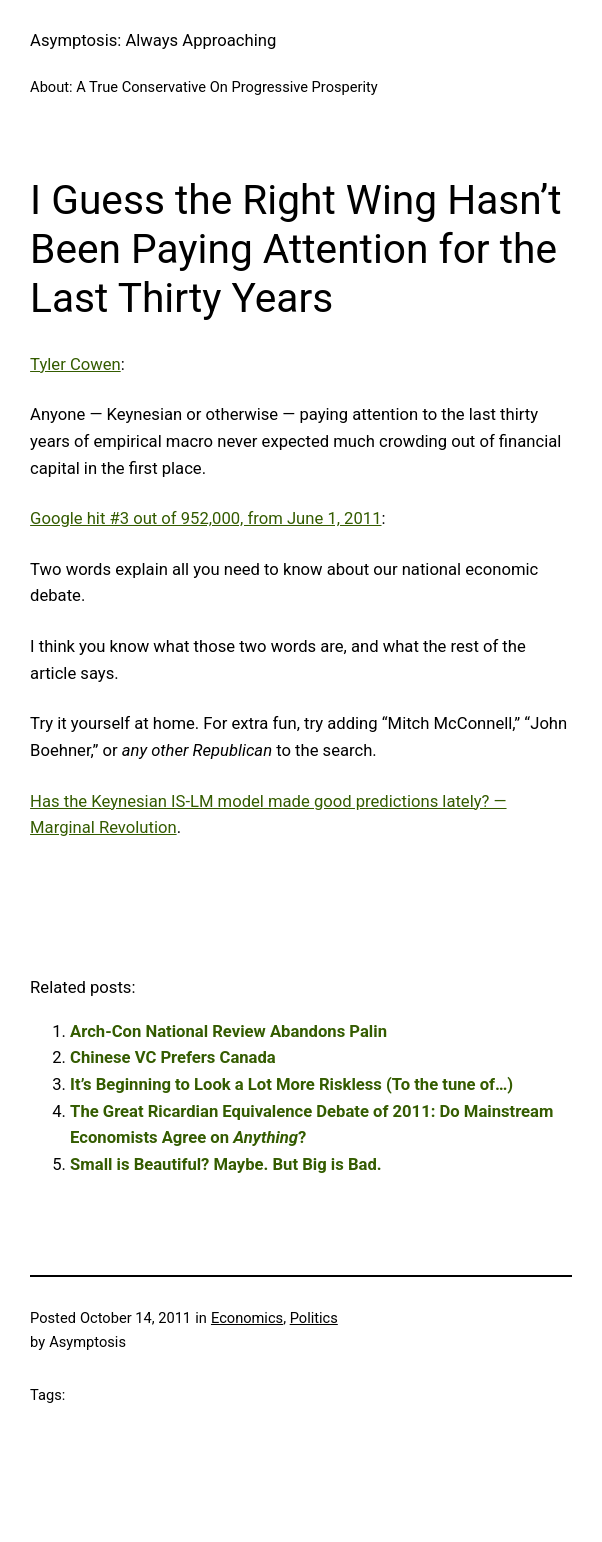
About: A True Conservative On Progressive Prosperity (204, 87)
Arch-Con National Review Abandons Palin (228, 1031)
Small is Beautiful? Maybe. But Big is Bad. (225, 1164)
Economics (247, 1318)
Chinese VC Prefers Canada (173, 1057)
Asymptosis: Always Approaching (153, 40)
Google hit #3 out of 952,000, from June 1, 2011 (205, 518)
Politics (314, 1318)
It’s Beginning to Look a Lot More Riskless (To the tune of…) (291, 1084)
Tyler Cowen (75, 364)
